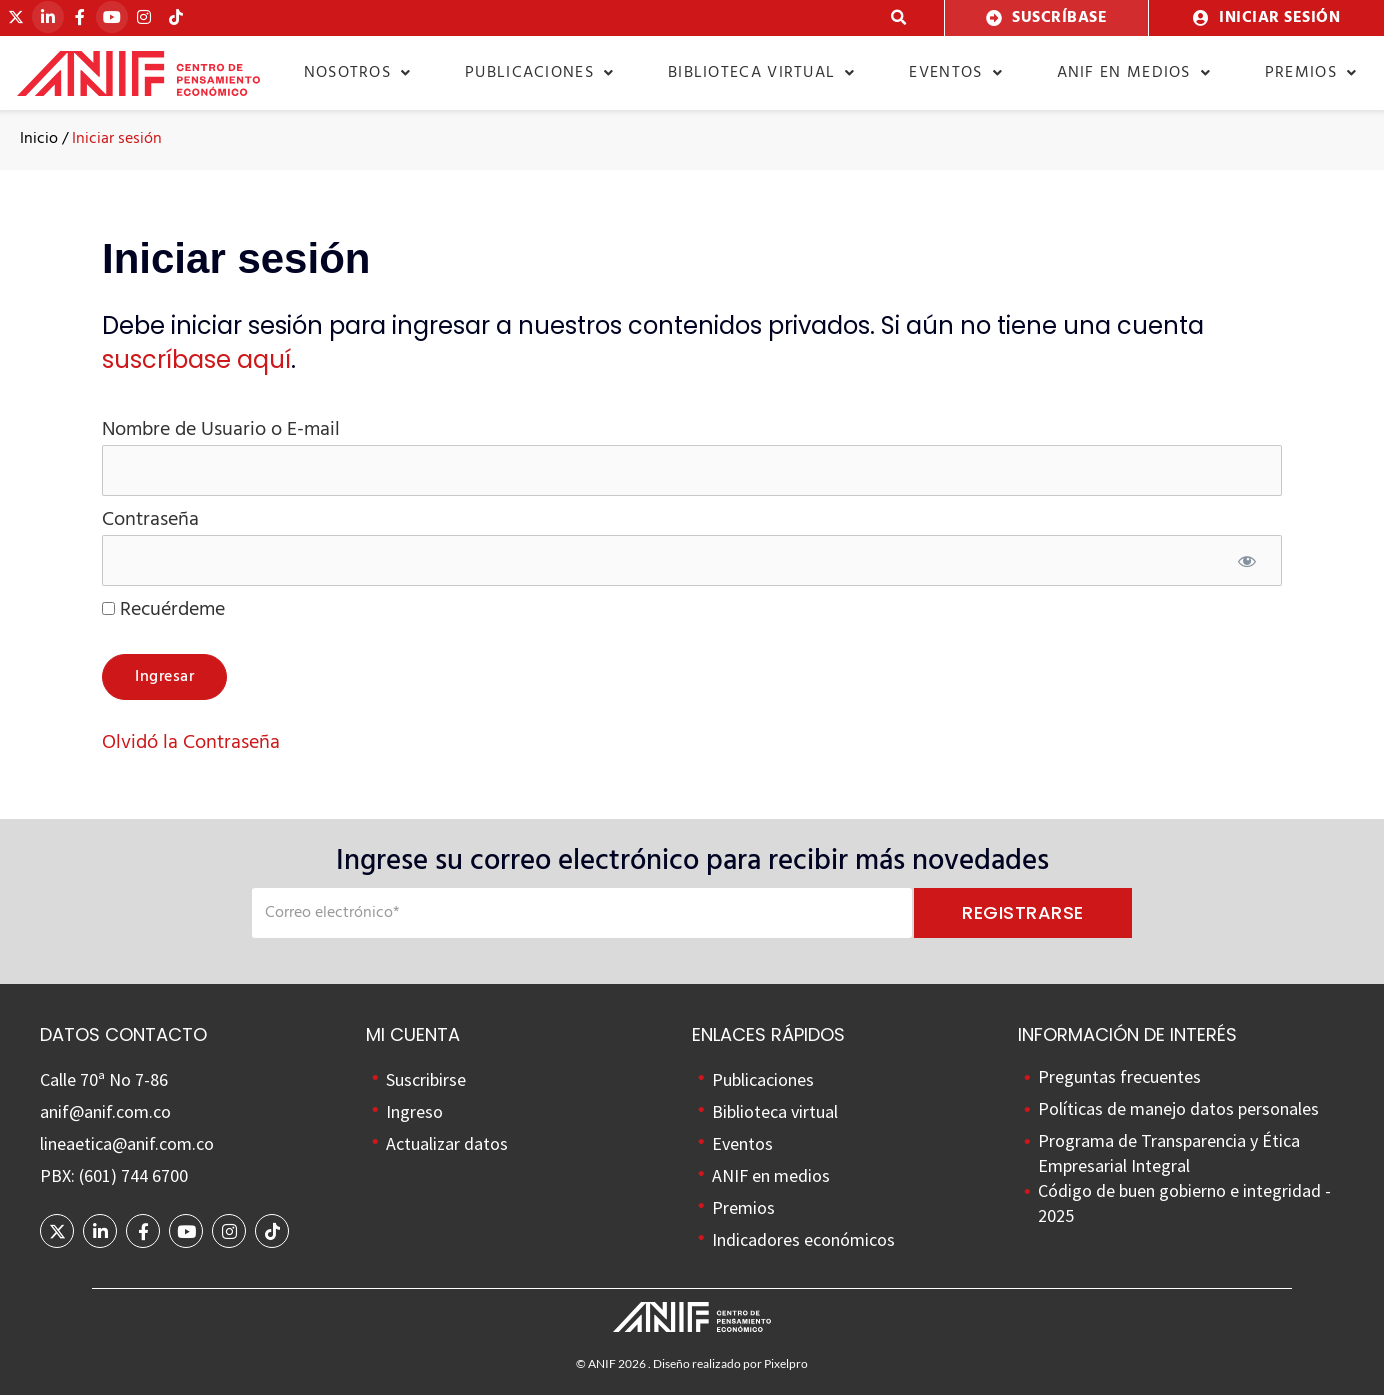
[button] (898, 18)
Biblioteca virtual (762, 73)
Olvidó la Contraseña (191, 743)
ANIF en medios (1134, 73)
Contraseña (150, 520)
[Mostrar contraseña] (1247, 563)
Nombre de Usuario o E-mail (221, 430)
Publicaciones (539, 73)
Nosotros (358, 73)
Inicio (39, 139)
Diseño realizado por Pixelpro (730, 1363)
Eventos (955, 73)
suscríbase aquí (196, 359)
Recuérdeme (163, 610)
